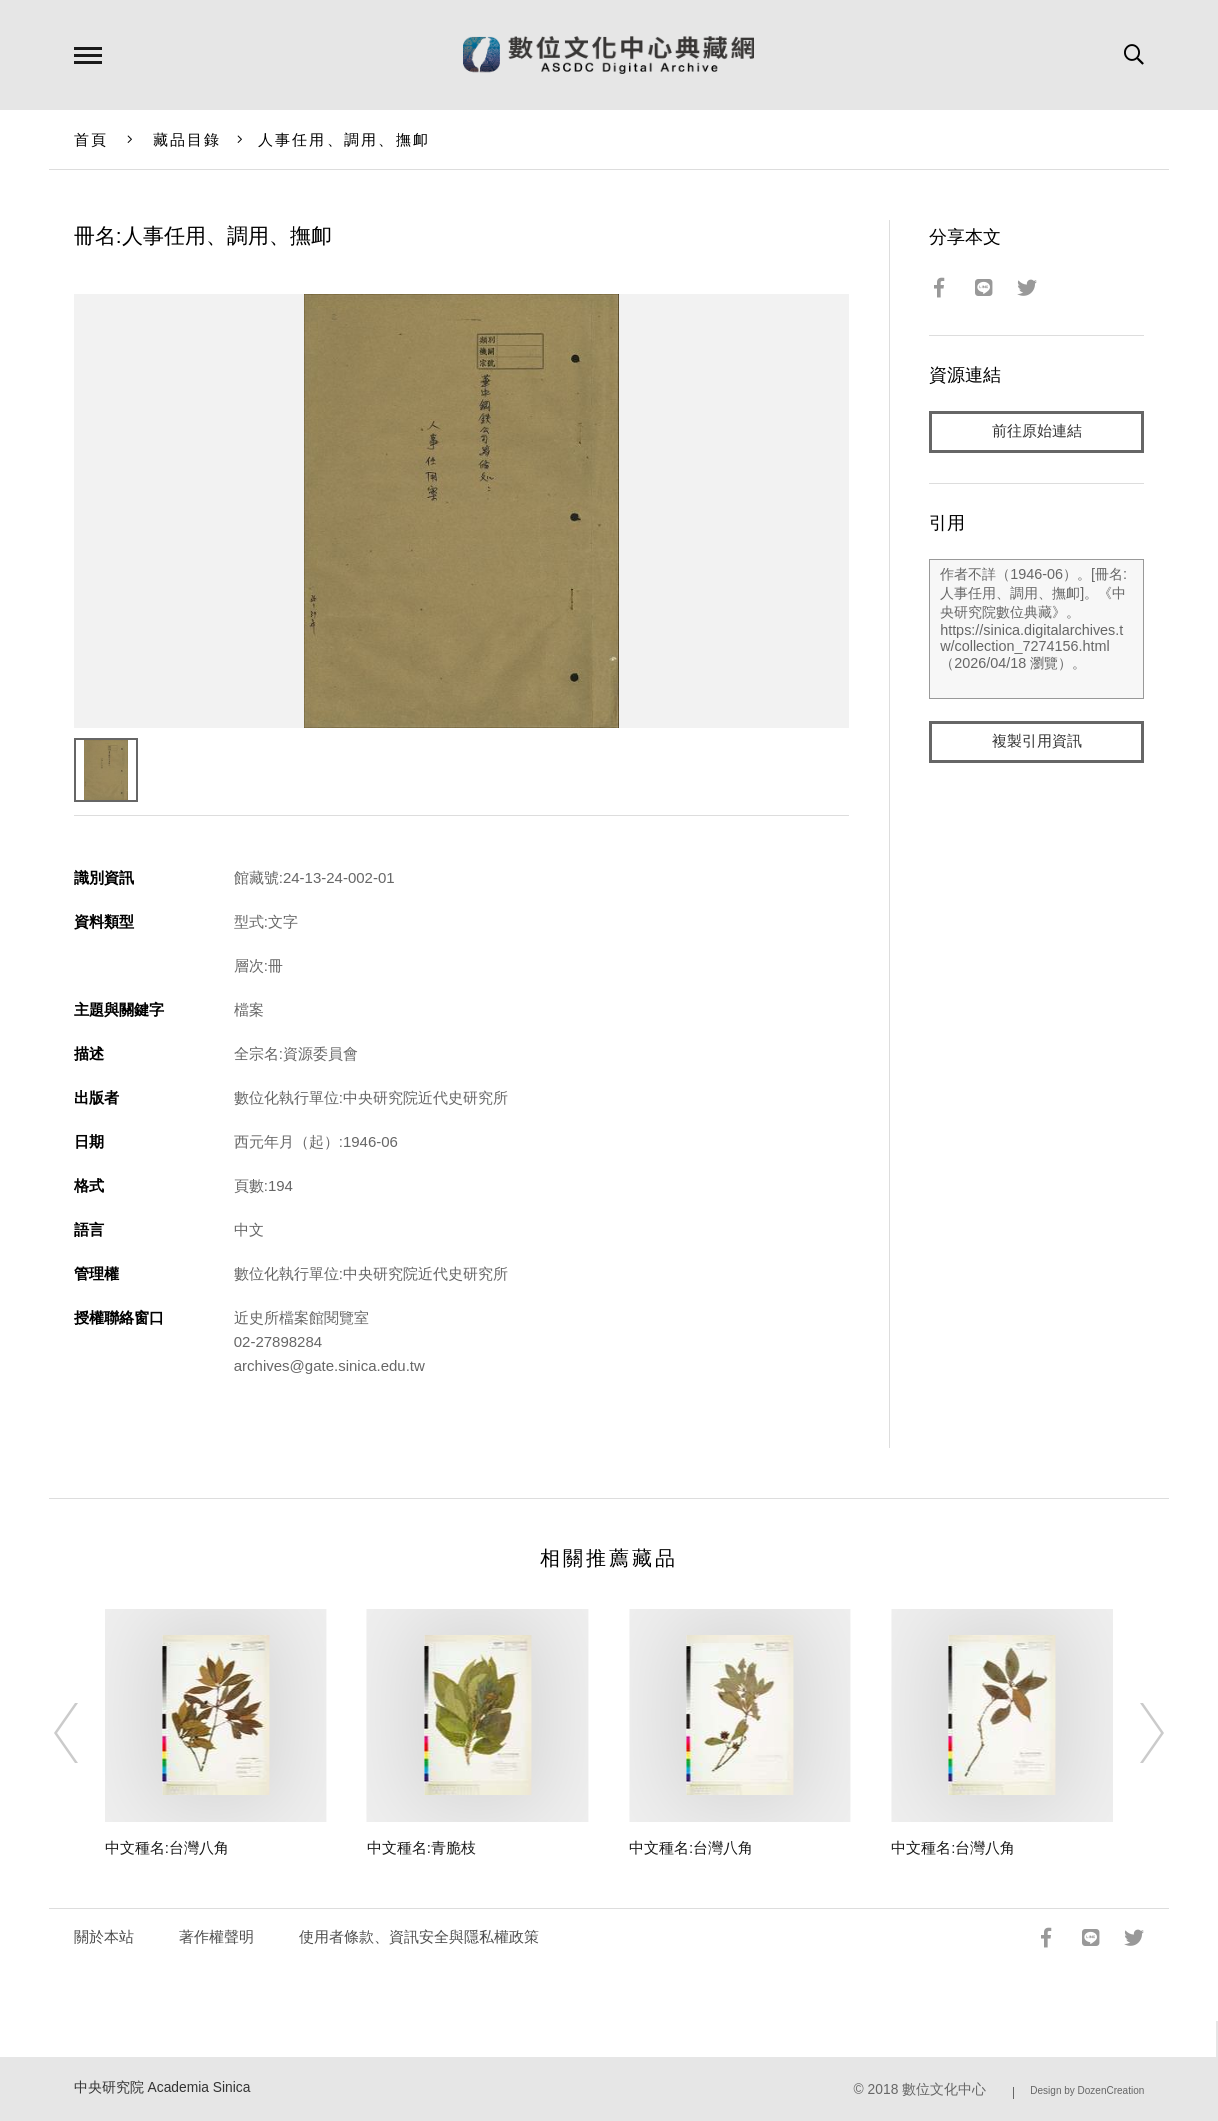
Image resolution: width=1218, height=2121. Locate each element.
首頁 (91, 139)
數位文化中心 (944, 2089)
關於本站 (104, 1936)
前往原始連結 (1037, 431)
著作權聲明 (216, 1936)
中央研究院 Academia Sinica (162, 2087)
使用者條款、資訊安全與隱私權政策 (419, 1936)
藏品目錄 (187, 139)
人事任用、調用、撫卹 (344, 139)
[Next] (1134, 1733)
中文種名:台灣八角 (167, 1847)
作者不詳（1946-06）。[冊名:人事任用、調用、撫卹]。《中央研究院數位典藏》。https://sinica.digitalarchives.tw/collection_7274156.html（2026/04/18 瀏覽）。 (1036, 629)
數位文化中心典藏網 (608, 55)
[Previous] (84, 1733)
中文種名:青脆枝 (421, 1847)
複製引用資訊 (1037, 741)
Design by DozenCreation (1087, 2090)
